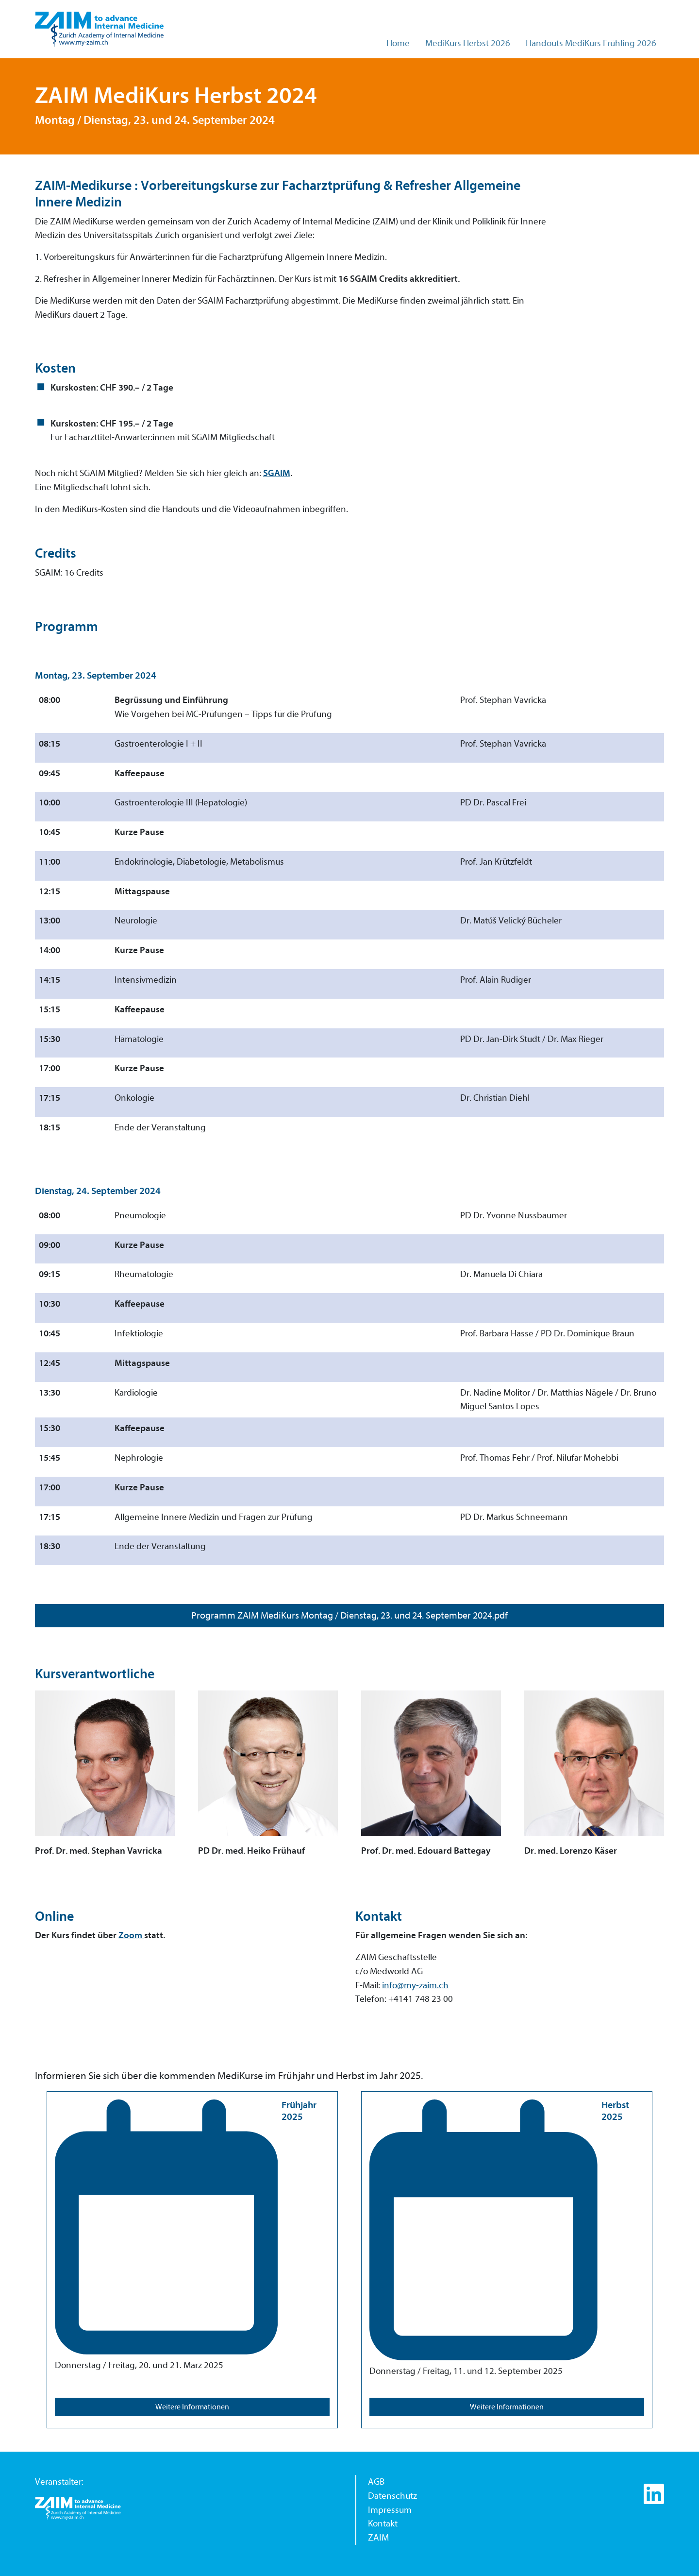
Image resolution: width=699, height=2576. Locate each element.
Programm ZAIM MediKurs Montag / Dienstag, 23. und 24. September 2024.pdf (349, 1615)
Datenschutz (392, 2496)
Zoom (131, 1935)
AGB (376, 2481)
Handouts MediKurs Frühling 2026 (591, 43)
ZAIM (378, 2537)
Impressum (390, 2510)
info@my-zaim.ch (415, 1985)
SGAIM (276, 473)
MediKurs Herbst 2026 (467, 43)
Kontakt (383, 2523)
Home (398, 43)
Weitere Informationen (192, 2407)
